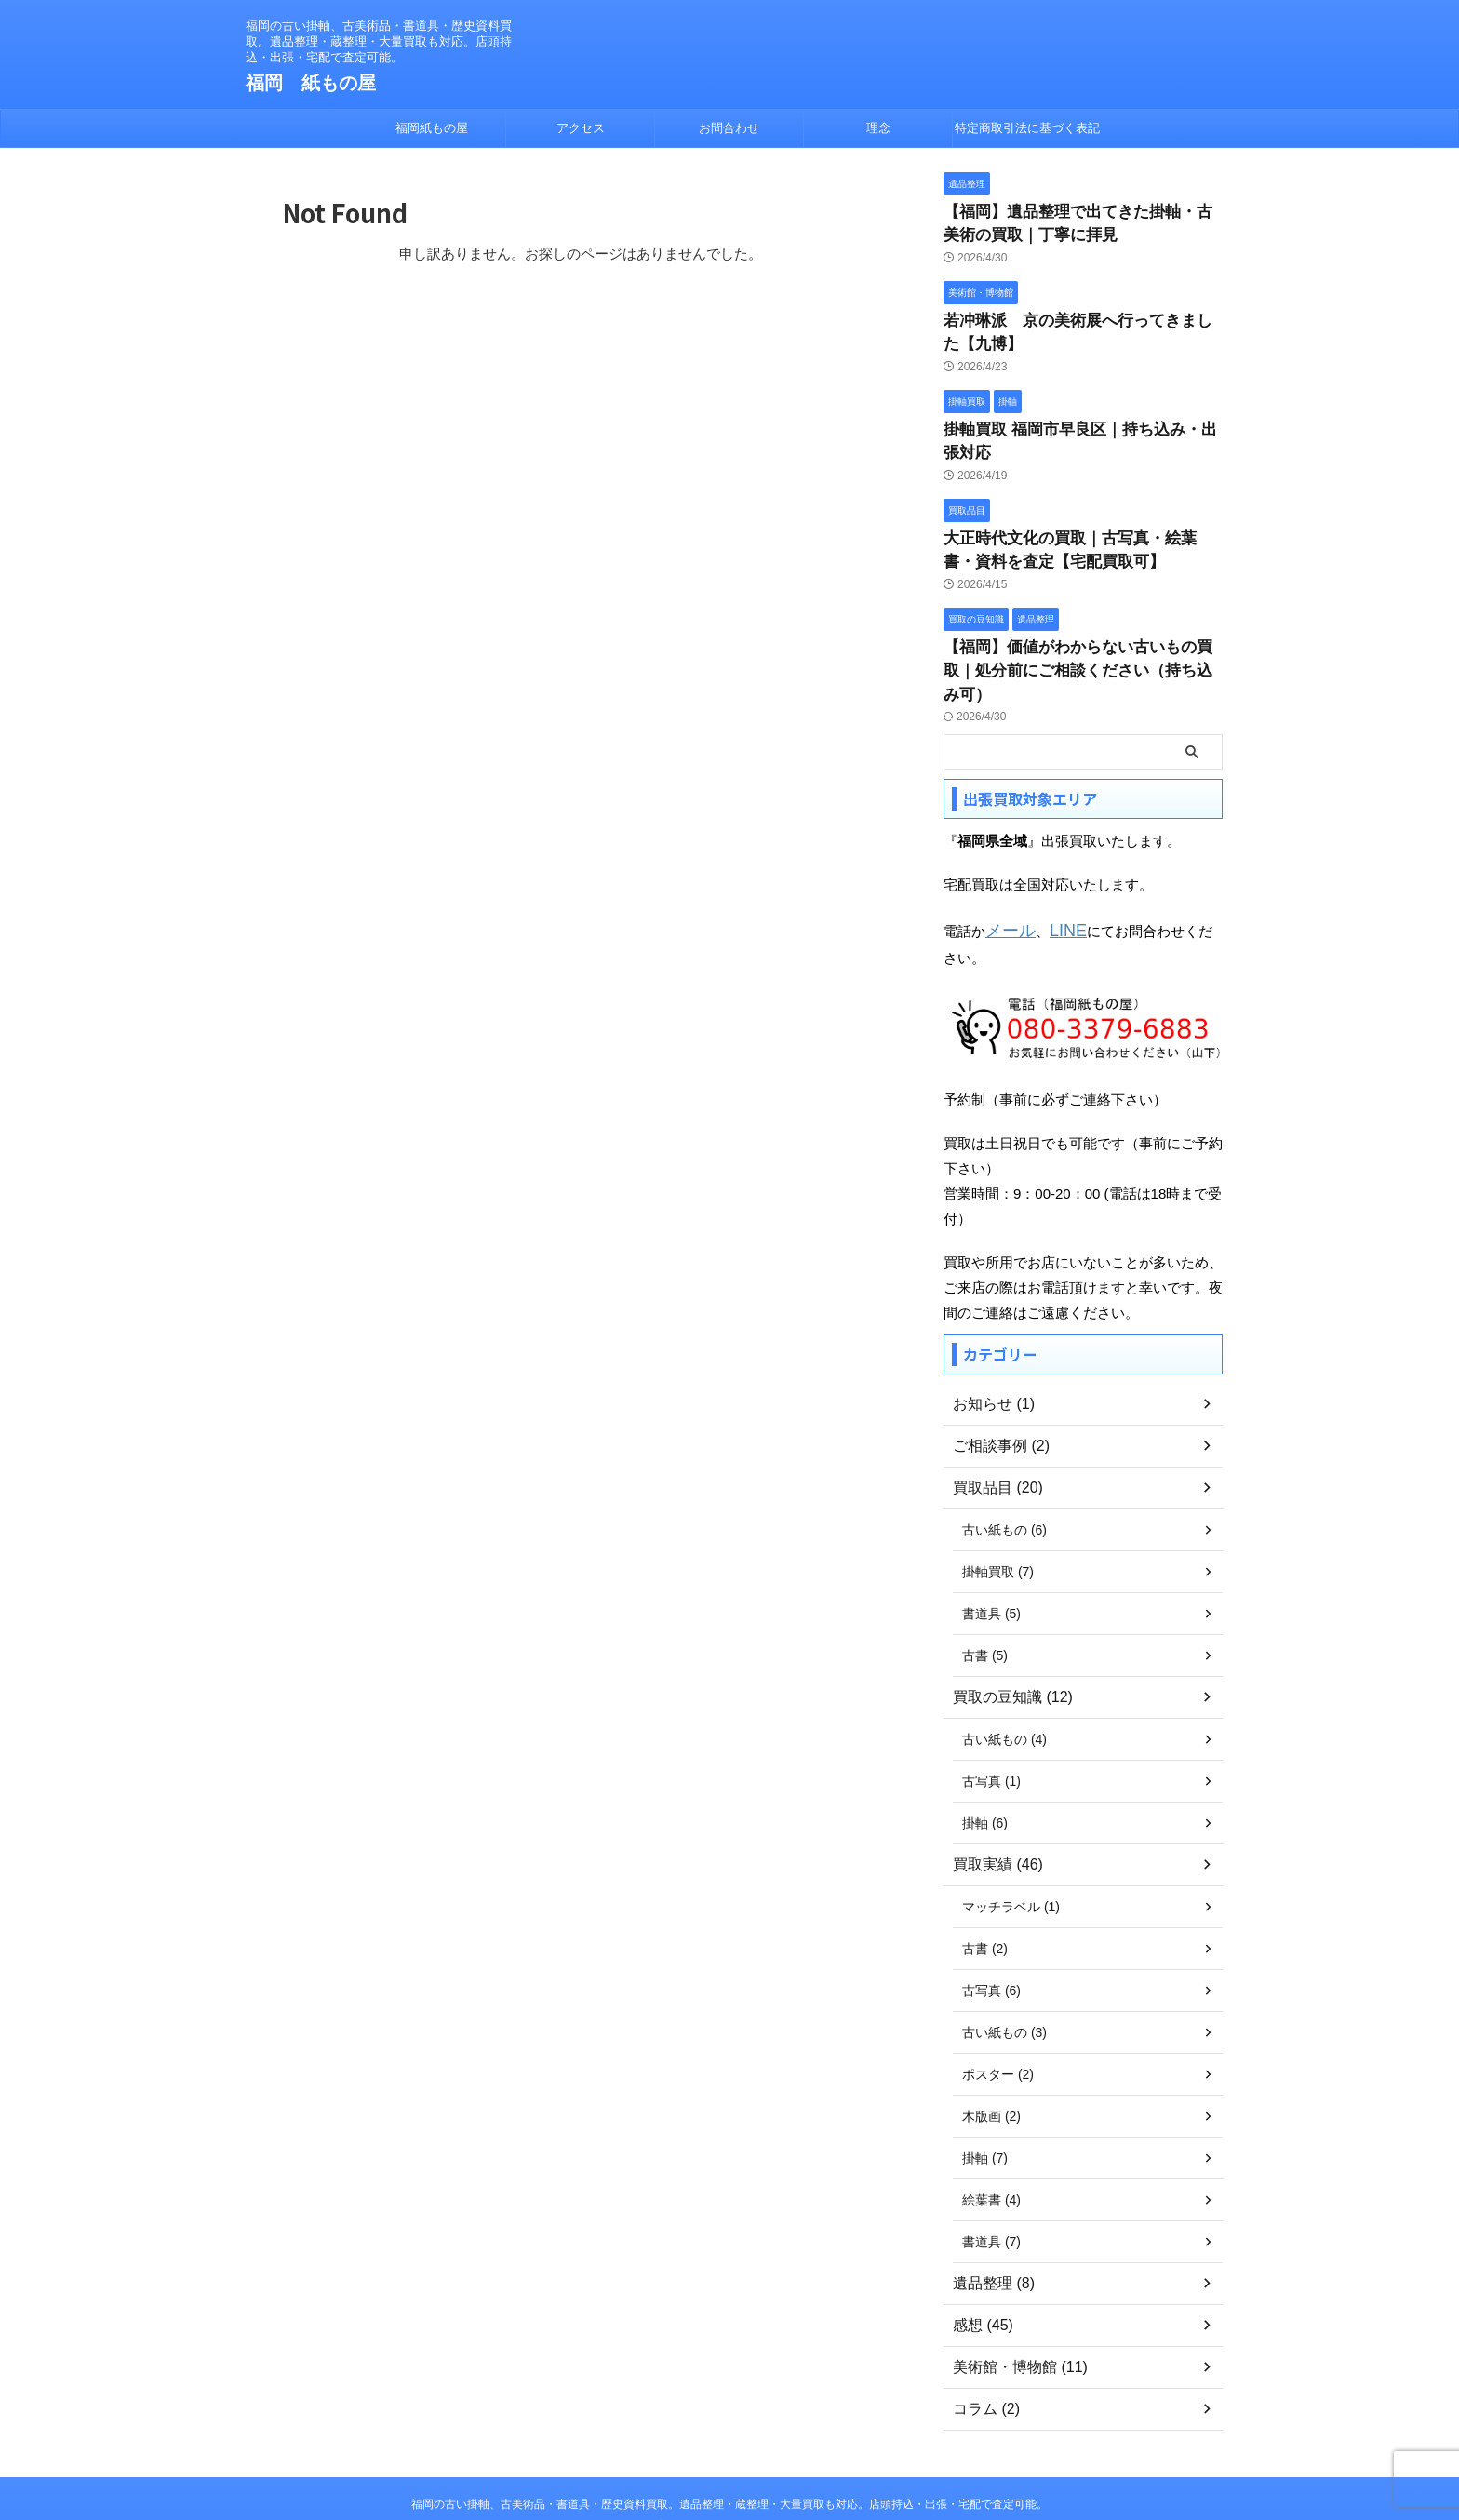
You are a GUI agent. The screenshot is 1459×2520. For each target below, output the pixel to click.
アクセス (580, 128)
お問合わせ (729, 128)
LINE (1056, 863)
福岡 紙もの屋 (311, 83)
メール (1006, 863)
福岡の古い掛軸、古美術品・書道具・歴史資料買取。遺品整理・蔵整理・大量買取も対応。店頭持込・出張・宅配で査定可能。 (729, 2433)
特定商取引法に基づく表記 (1027, 128)
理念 (878, 128)
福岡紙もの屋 (431, 128)
